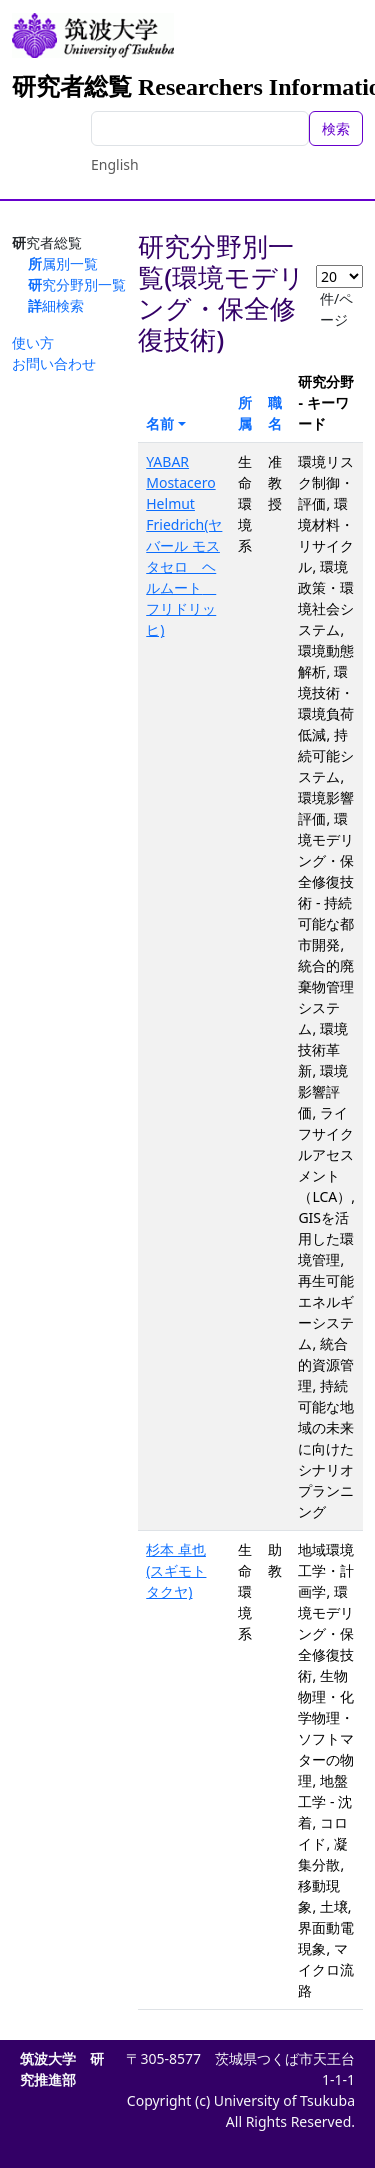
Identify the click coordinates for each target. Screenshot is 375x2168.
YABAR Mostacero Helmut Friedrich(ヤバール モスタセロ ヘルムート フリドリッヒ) (184, 545)
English (115, 164)
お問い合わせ (54, 363)
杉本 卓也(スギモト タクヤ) (176, 1570)
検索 (336, 128)
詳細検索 (56, 305)
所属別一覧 (63, 263)
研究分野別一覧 (77, 284)
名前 (160, 423)
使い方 (33, 342)
